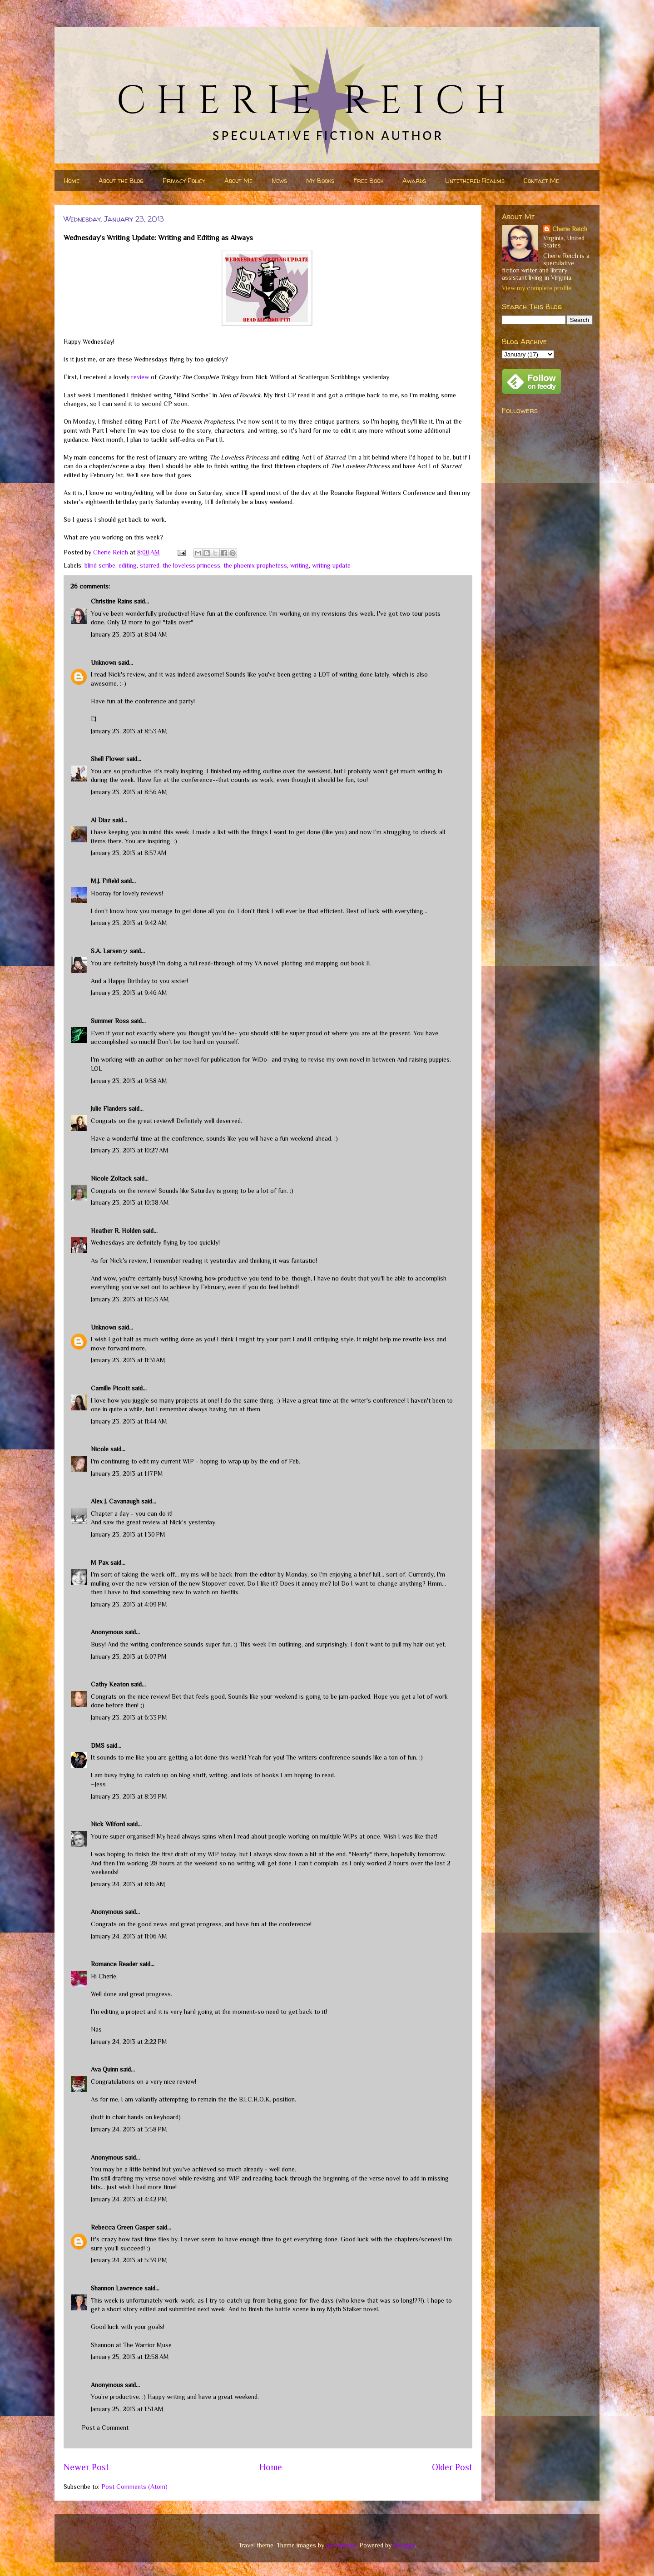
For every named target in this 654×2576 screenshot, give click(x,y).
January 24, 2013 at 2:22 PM (129, 2041)
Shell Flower (107, 758)
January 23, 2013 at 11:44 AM (129, 1421)
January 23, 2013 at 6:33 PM (129, 1717)
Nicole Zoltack (111, 1178)
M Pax (100, 1562)
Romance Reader (115, 1964)
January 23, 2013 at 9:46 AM (129, 992)
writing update (331, 565)
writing (299, 565)
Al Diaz (100, 820)
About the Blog (121, 180)
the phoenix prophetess (255, 565)
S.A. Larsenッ (109, 950)
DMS (97, 1745)
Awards (414, 180)
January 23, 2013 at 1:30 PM (128, 1534)
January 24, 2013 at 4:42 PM (129, 2199)
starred (149, 565)
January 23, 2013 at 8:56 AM (129, 792)
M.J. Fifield (105, 881)
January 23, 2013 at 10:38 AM (130, 1202)
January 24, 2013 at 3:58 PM (129, 2129)
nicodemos (341, 2545)
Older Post (452, 2467)
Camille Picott (110, 1388)
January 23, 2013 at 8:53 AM (129, 731)
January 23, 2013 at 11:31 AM (128, 1360)
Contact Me (541, 180)
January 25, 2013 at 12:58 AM (130, 2356)
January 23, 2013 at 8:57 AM (129, 852)
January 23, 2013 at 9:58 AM (129, 1080)
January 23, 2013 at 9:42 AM (129, 922)
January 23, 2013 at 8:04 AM (129, 634)
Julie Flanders (109, 1108)
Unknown (103, 662)
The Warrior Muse (147, 2345)
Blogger (404, 2545)
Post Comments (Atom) (134, 2486)
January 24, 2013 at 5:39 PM (129, 2260)
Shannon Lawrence (117, 2288)
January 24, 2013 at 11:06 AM (129, 1936)
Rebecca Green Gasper (122, 2227)
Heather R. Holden (116, 1230)
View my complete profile (536, 288)
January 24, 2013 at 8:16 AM (128, 1884)
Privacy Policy (184, 180)
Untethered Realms (475, 180)
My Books (320, 180)
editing (128, 565)
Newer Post (86, 2467)
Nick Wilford (108, 1824)
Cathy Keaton (110, 1684)
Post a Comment (105, 2427)
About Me (238, 180)
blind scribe (99, 565)
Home (71, 180)
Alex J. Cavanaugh (115, 1501)
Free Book (368, 180)
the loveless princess (191, 565)
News (279, 180)
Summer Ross (110, 1020)
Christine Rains (111, 601)
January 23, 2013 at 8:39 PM (129, 1796)
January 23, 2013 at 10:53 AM (130, 1299)
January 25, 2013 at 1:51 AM (127, 2409)
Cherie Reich (569, 228)
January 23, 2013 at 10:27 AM (129, 1150)
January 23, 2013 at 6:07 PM (129, 1656)
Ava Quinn (104, 2069)
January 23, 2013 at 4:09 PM (129, 1604)
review (140, 377)
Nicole (100, 1449)
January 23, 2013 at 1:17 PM (127, 1473)
